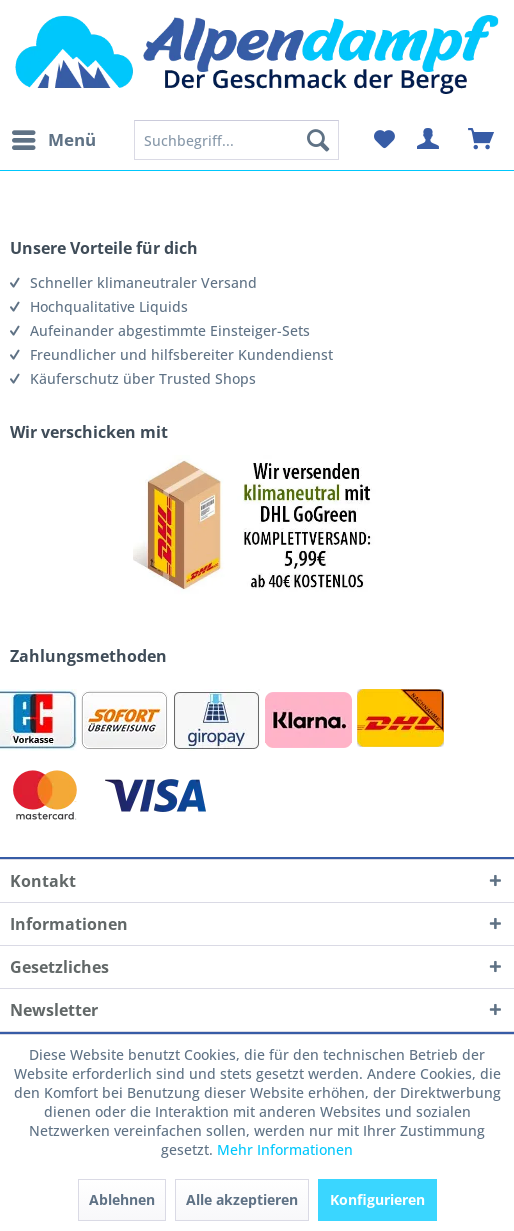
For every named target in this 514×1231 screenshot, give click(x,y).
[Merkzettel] (384, 140)
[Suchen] (318, 140)
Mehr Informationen (285, 1149)
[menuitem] (53, 140)
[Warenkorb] (482, 140)
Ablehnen (122, 1199)
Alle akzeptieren (242, 1199)
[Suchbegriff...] (237, 140)
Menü (54, 137)
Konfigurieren (377, 1199)
